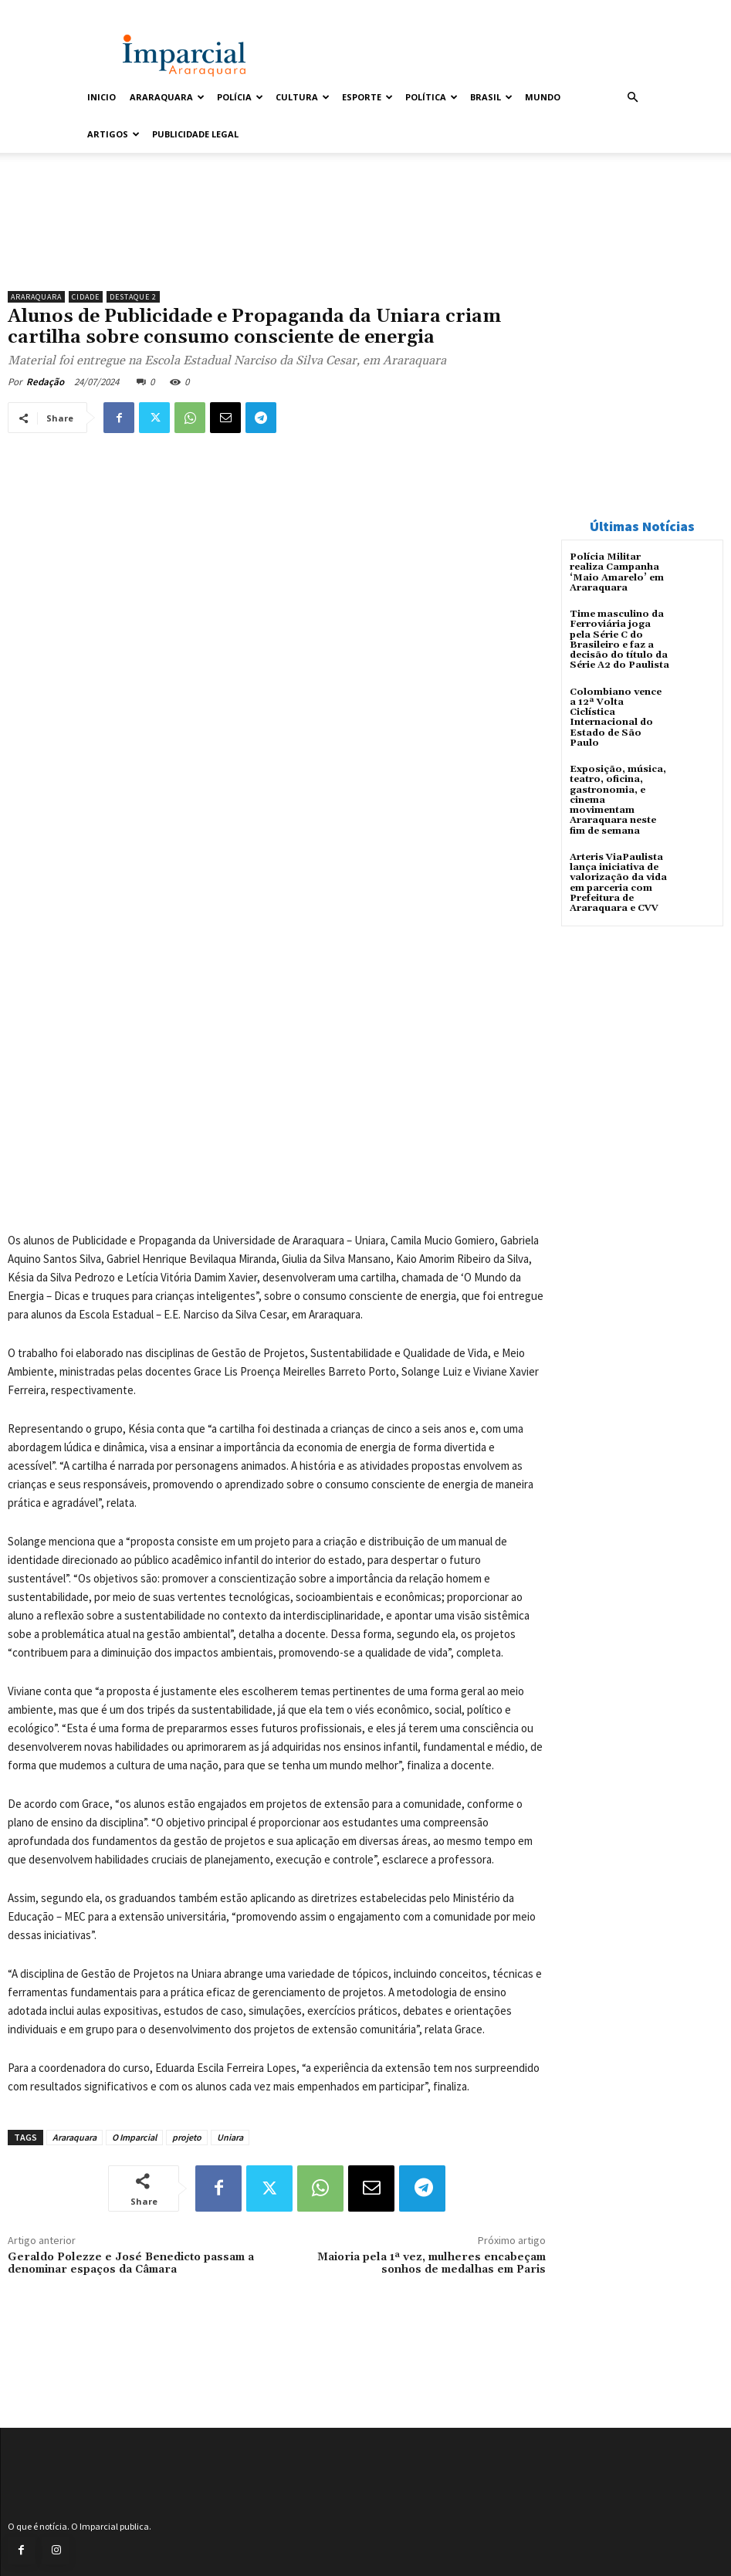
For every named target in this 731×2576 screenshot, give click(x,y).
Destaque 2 (133, 297)
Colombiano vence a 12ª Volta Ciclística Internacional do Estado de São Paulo (616, 716)
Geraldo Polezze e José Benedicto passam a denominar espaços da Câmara (131, 2263)
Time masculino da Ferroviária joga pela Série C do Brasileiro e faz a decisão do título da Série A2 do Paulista (619, 639)
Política (431, 97)
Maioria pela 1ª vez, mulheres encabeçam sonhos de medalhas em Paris (431, 2263)
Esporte (367, 97)
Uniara (230, 2137)
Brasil (491, 97)
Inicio (101, 97)
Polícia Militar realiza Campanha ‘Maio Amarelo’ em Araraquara (617, 572)
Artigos (113, 134)
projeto (186, 2137)
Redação (45, 381)
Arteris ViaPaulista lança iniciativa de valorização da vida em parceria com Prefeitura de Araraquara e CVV (618, 881)
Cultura (303, 97)
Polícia (240, 97)
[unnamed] (277, 244)
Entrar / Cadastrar (116, 10)
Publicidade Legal (195, 134)
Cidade (86, 297)
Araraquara (167, 97)
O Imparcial (134, 2137)
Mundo (542, 97)
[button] (632, 97)
